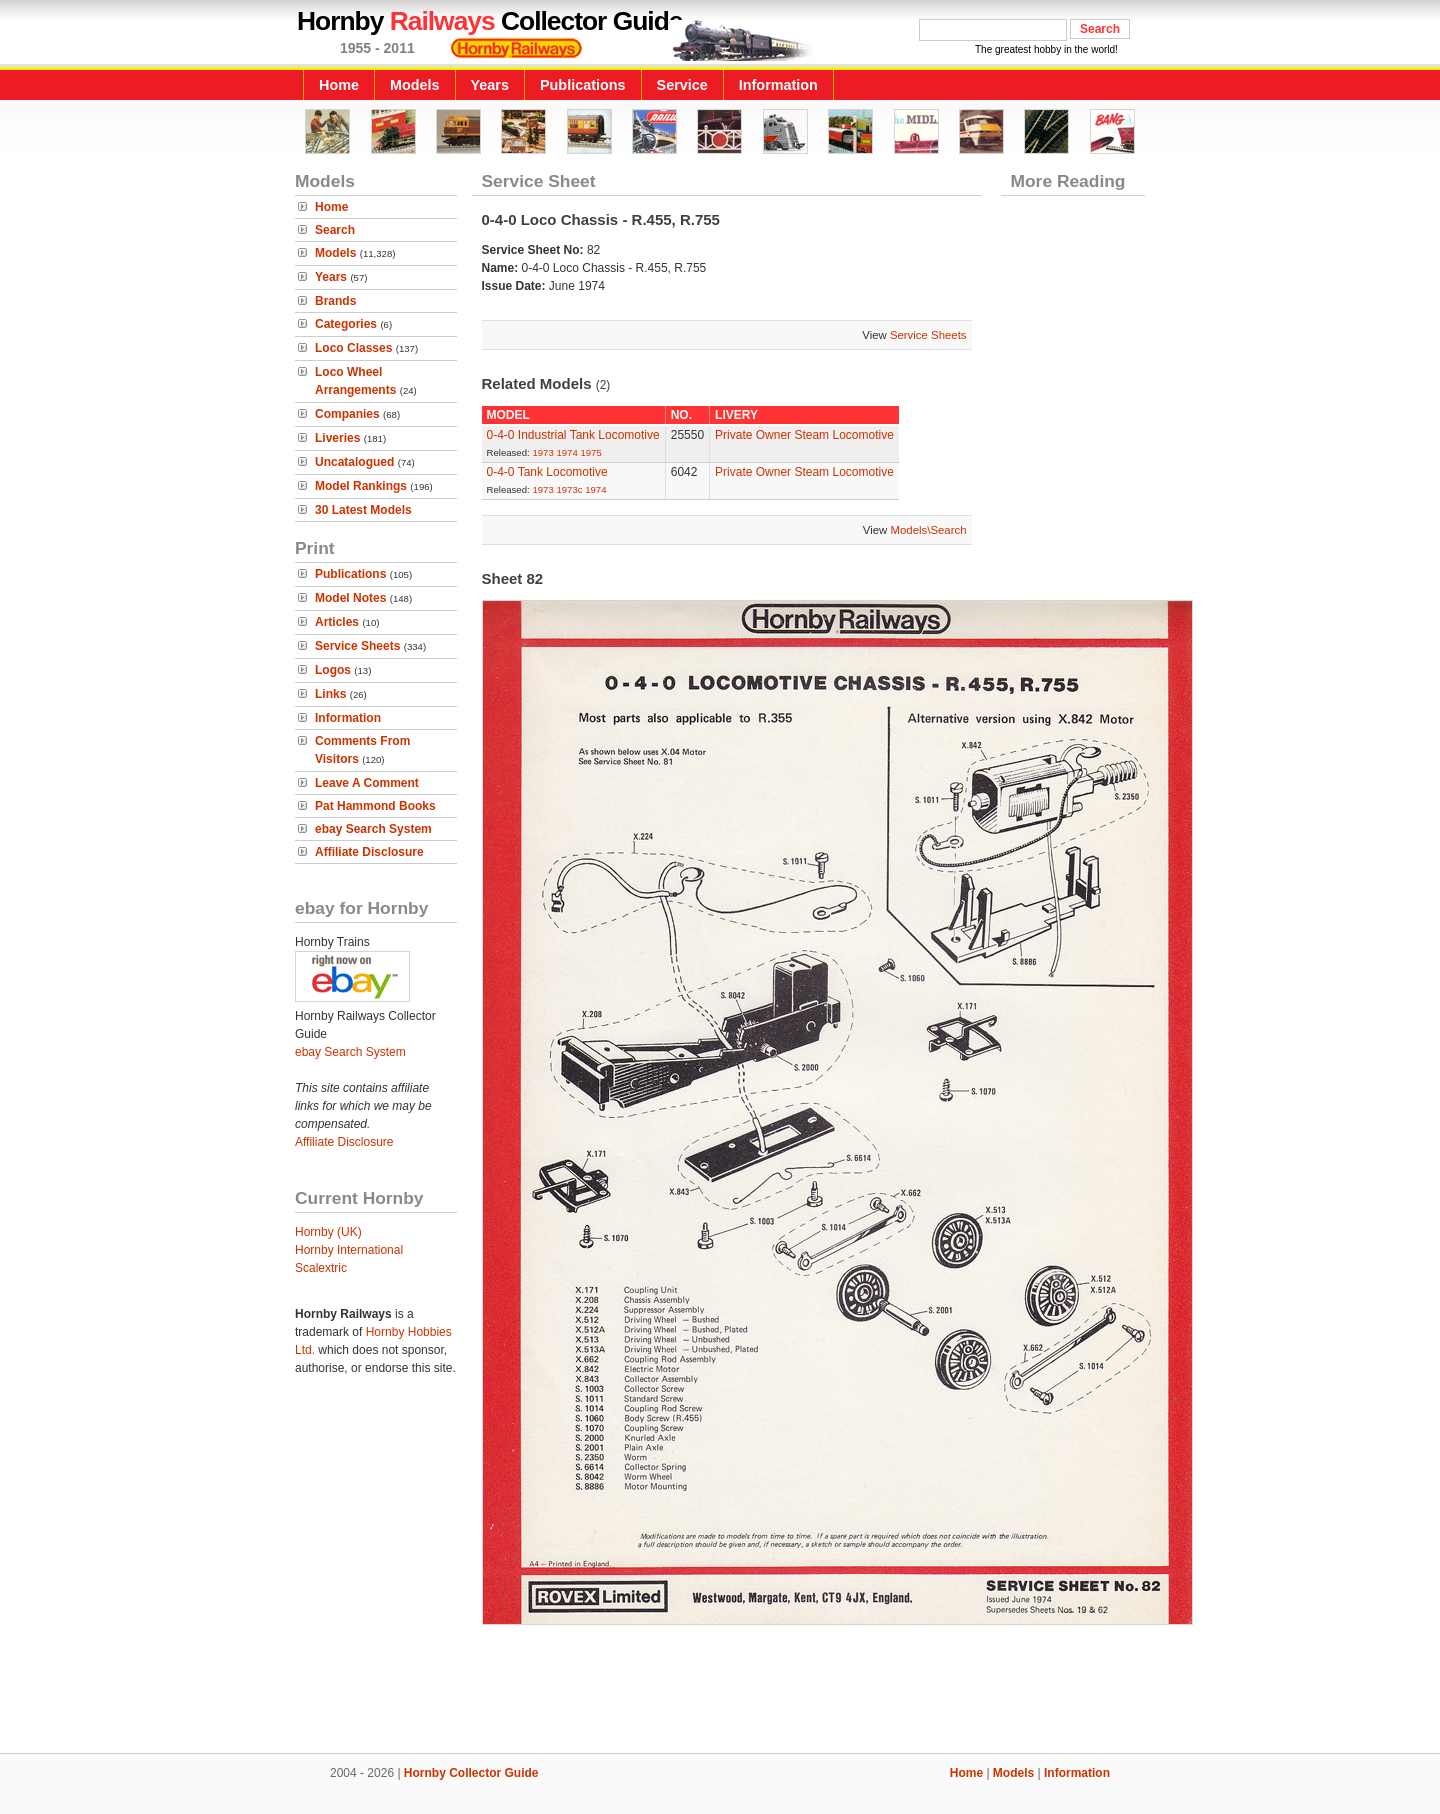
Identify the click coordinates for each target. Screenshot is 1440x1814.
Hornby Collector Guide (471, 1773)
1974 (566, 452)
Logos (333, 670)
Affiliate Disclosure (369, 852)
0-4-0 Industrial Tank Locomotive (573, 435)
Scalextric (321, 1268)
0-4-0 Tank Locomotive (547, 472)
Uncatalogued (354, 462)
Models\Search (929, 530)
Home (339, 85)
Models (415, 85)
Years (490, 85)
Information (778, 85)
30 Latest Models (363, 510)
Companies (347, 414)
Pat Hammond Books (375, 806)
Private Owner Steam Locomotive (804, 435)
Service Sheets (357, 646)
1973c (569, 489)
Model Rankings (361, 486)
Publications (583, 85)
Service (682, 85)
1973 (542, 452)
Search (335, 230)
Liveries (337, 438)
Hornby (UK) (328, 1232)
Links (330, 694)
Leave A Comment (367, 783)
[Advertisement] (720, 1685)
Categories (346, 324)
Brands (335, 301)
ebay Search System (373, 829)
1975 (590, 452)
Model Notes (350, 598)
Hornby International (349, 1250)
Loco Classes (353, 348)
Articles (337, 622)
